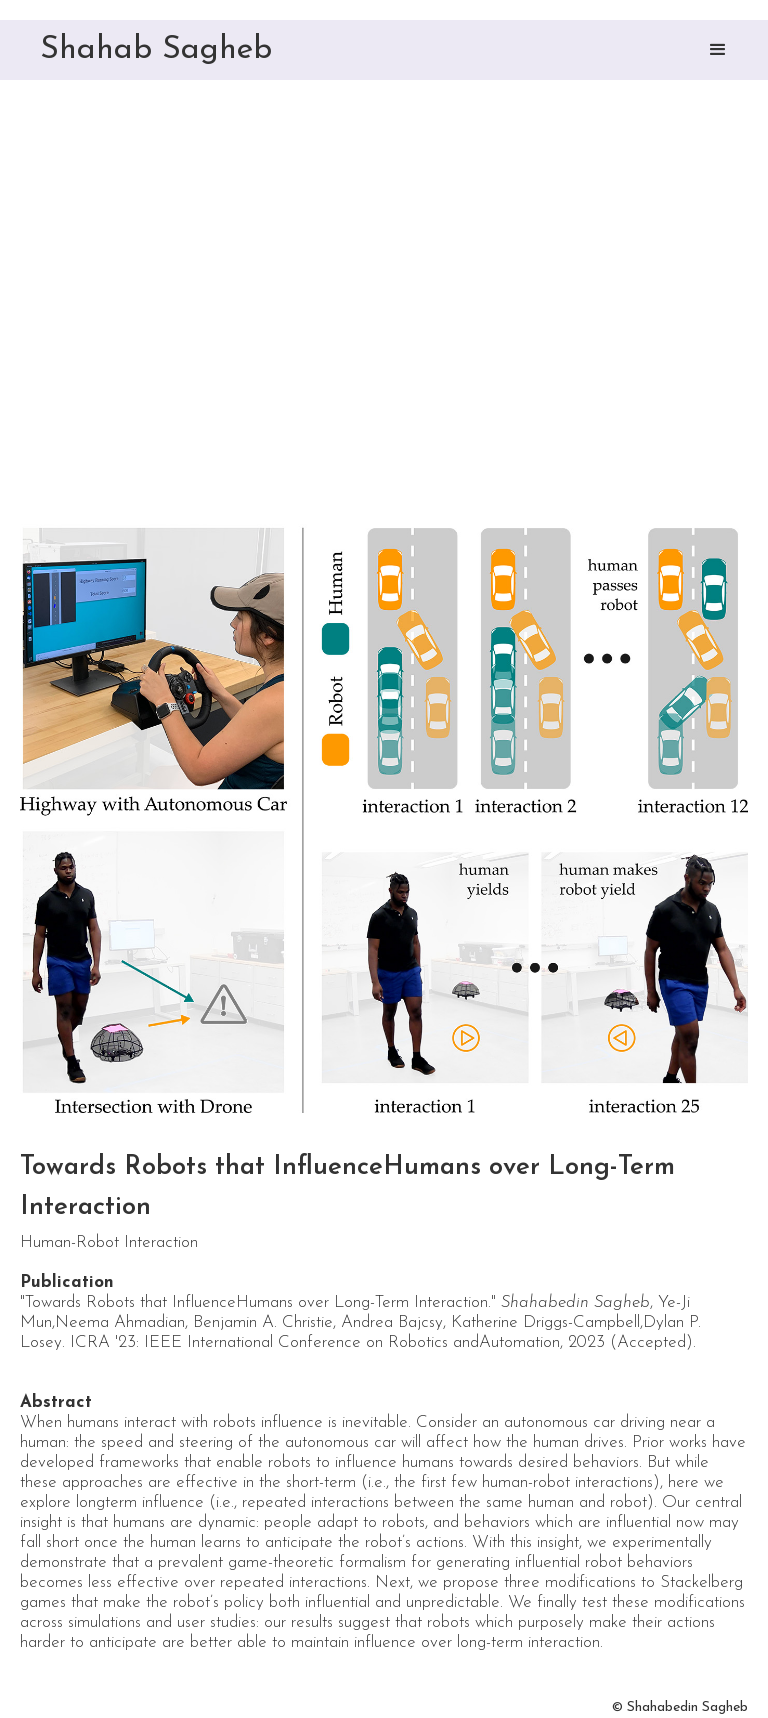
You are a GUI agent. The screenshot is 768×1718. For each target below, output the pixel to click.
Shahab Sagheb (156, 50)
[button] (718, 50)
